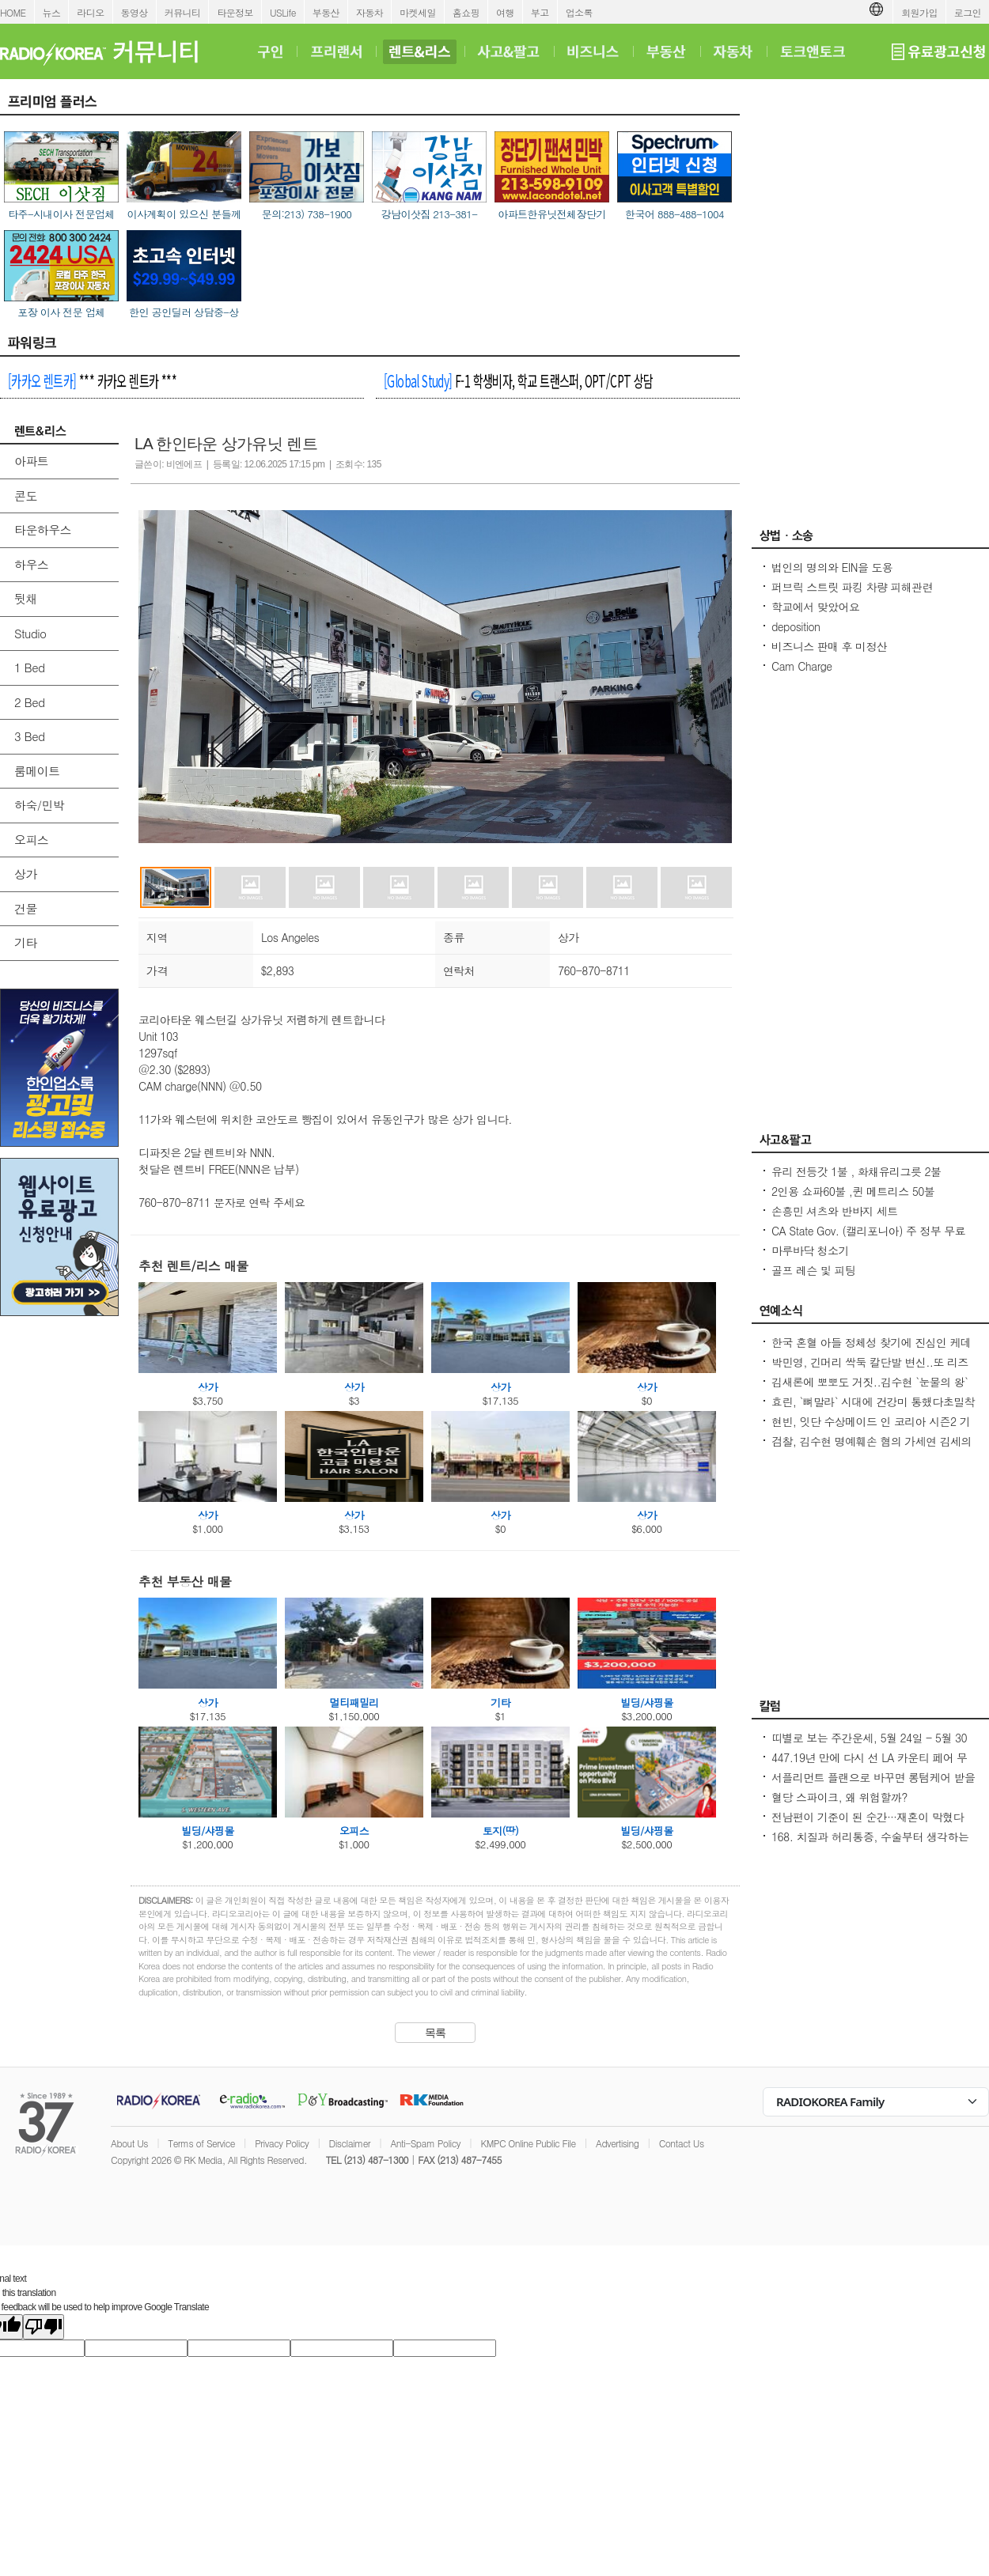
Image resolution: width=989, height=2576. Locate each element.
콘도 (25, 495)
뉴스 (52, 12)
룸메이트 (37, 770)
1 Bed (29, 667)
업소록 (579, 12)
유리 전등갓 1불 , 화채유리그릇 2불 (856, 1171)
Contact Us (681, 2143)
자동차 (369, 12)
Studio (30, 633)
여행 (505, 12)
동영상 (134, 12)
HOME (13, 12)
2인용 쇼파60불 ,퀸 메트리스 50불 (852, 1191)
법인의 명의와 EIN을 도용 (831, 567)
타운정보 (235, 12)
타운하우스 (42, 529)
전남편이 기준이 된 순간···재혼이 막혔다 (867, 1817)
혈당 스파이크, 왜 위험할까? (839, 1797)
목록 (435, 2032)
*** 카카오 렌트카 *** (92, 380)
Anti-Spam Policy (425, 2143)
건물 (25, 908)
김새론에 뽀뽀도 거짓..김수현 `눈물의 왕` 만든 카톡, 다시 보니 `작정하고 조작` (869, 1389)
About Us (129, 2143)
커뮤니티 (183, 12)
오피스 (31, 839)
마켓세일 (418, 12)
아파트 (31, 460)
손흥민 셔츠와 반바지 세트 (834, 1211)
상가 (25, 873)
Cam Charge (801, 666)
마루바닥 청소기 (810, 1250)
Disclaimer (349, 2143)
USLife (283, 12)
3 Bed (29, 736)
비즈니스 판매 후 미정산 (829, 646)
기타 (25, 942)
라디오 (90, 12)
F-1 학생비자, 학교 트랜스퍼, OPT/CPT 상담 (519, 380)
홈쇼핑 (466, 12)
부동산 (326, 12)
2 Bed (29, 702)
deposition (795, 626)
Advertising (617, 2143)
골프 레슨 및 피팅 (813, 1270)
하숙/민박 (39, 804)
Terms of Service (201, 2143)
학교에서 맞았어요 (815, 607)
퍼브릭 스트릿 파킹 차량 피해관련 (852, 587)
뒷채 (25, 598)
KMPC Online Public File (527, 2143)
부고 (540, 12)
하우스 (31, 564)
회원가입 (919, 12)
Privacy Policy (282, 2143)
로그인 (967, 12)
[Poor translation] (43, 2327)
